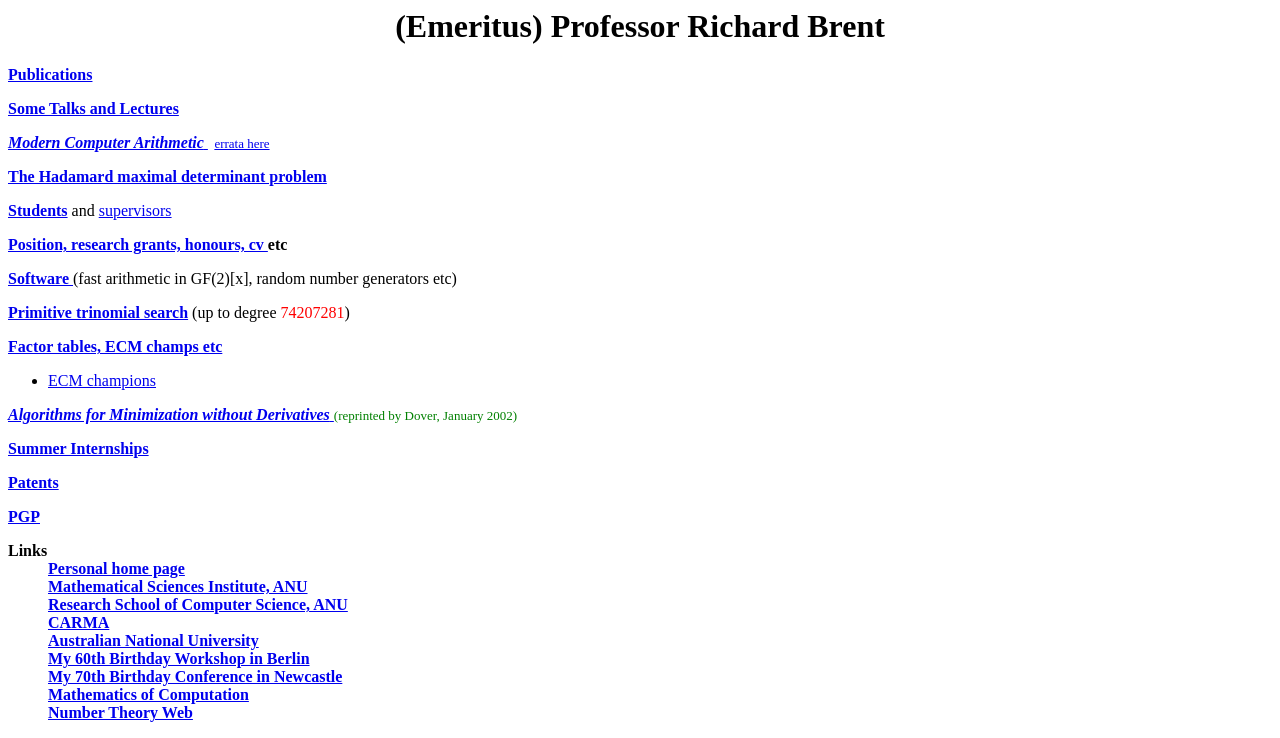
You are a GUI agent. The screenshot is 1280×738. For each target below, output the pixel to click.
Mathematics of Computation (148, 694)
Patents (33, 482)
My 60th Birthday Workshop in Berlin (179, 658)
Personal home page (116, 568)
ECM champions (102, 380)
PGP (24, 516)
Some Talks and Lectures (93, 108)
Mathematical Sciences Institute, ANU (178, 586)
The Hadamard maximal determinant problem (167, 176)
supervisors (135, 210)
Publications (50, 74)
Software (40, 278)
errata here (241, 143)
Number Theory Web (120, 712)
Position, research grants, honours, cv (138, 244)
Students (38, 210)
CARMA (78, 622)
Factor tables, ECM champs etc (115, 346)
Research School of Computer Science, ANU (198, 604)
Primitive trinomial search (98, 312)
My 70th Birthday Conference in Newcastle (195, 676)
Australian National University (153, 640)
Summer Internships (78, 448)
